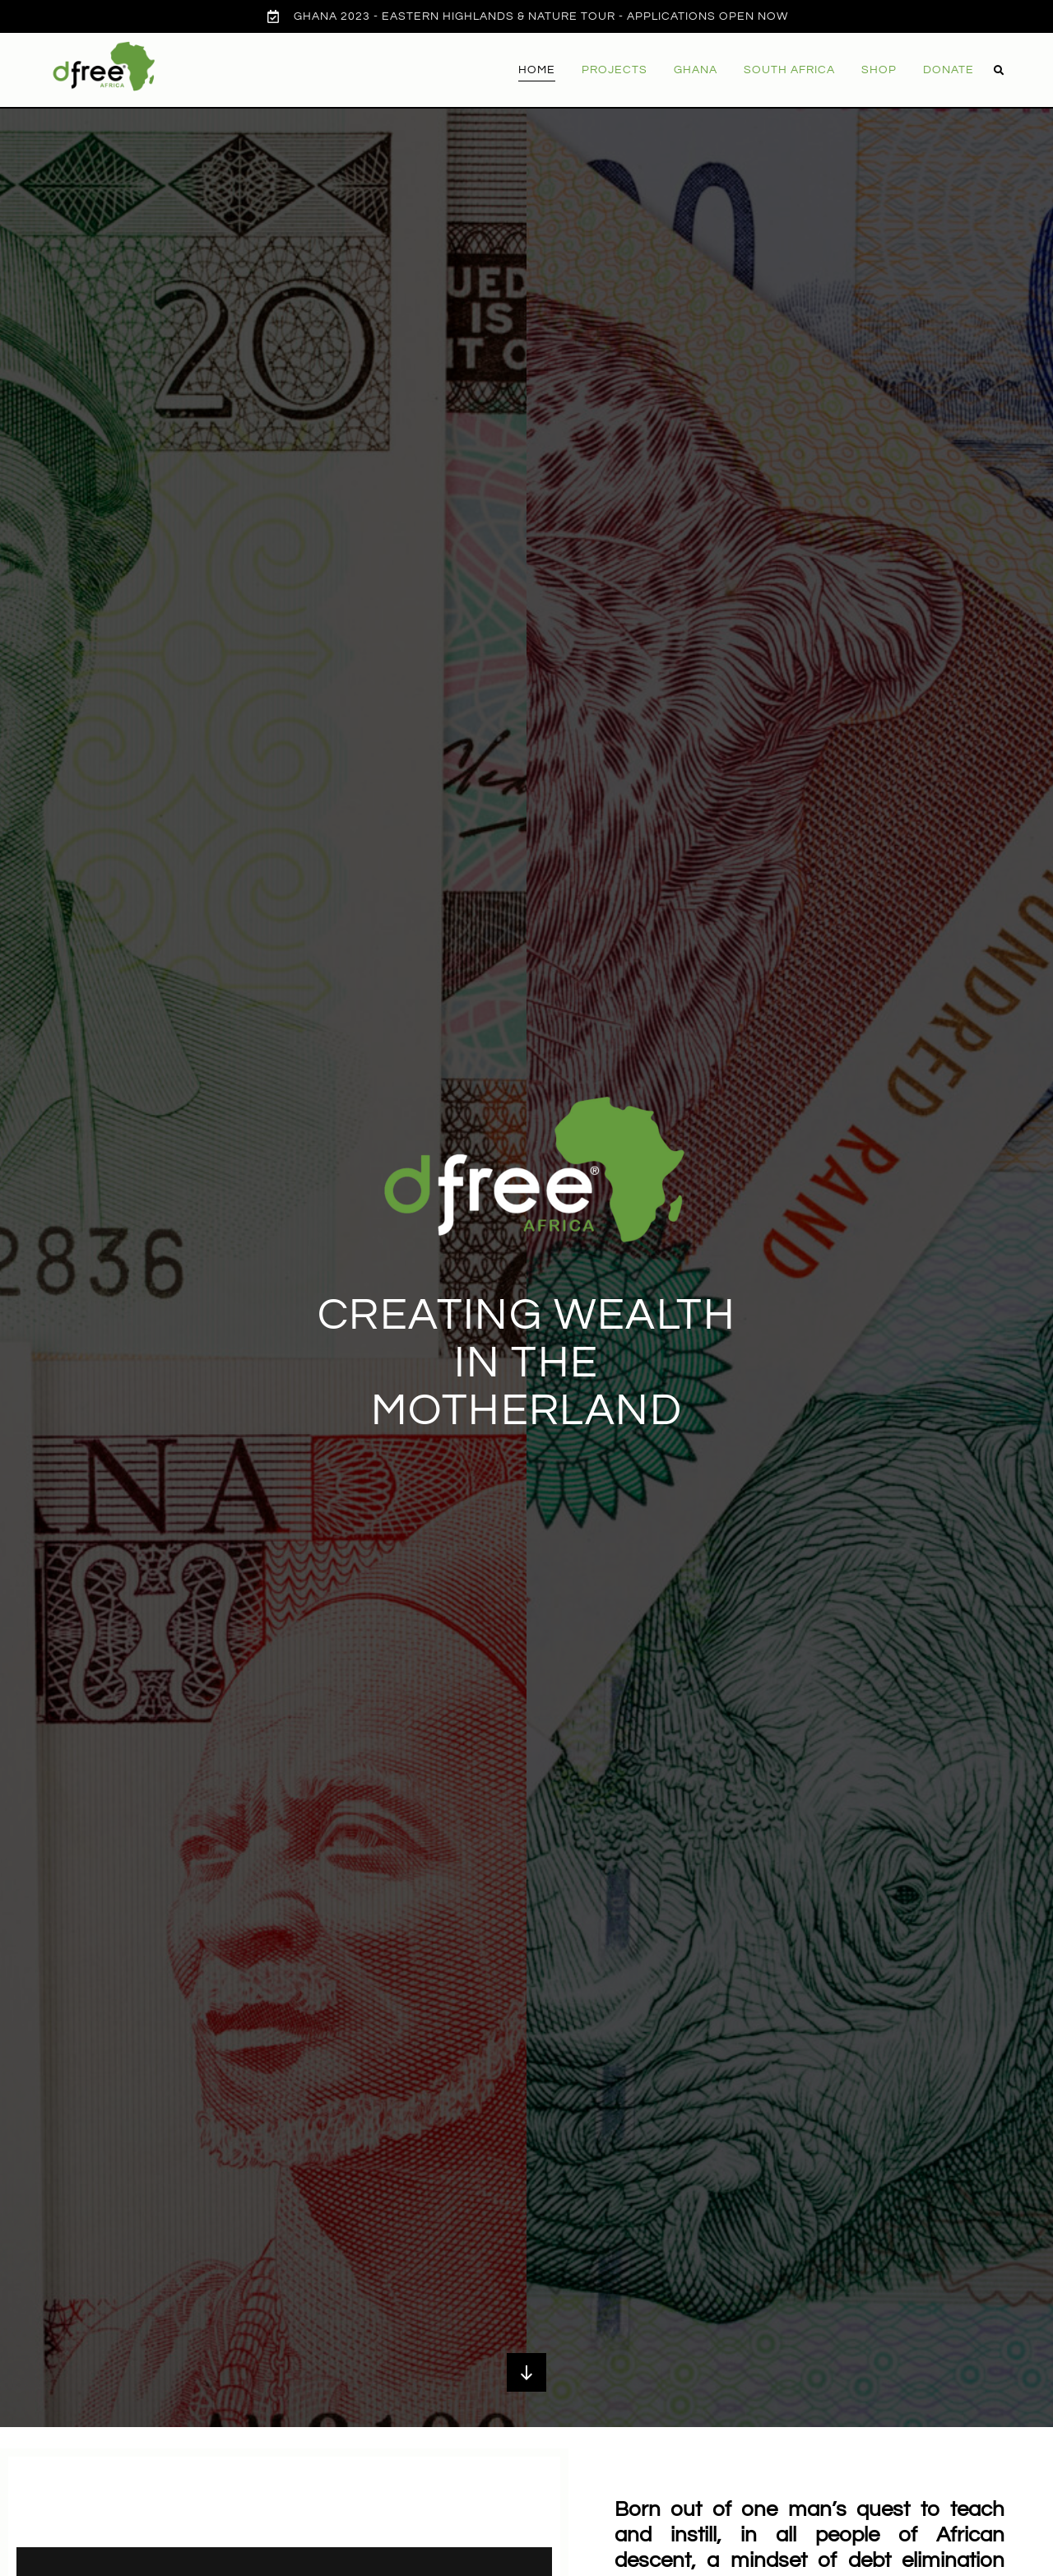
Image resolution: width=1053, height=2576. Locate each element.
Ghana (695, 70)
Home (536, 70)
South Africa (789, 70)
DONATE (948, 70)
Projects (614, 70)
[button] (999, 71)
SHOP (879, 70)
